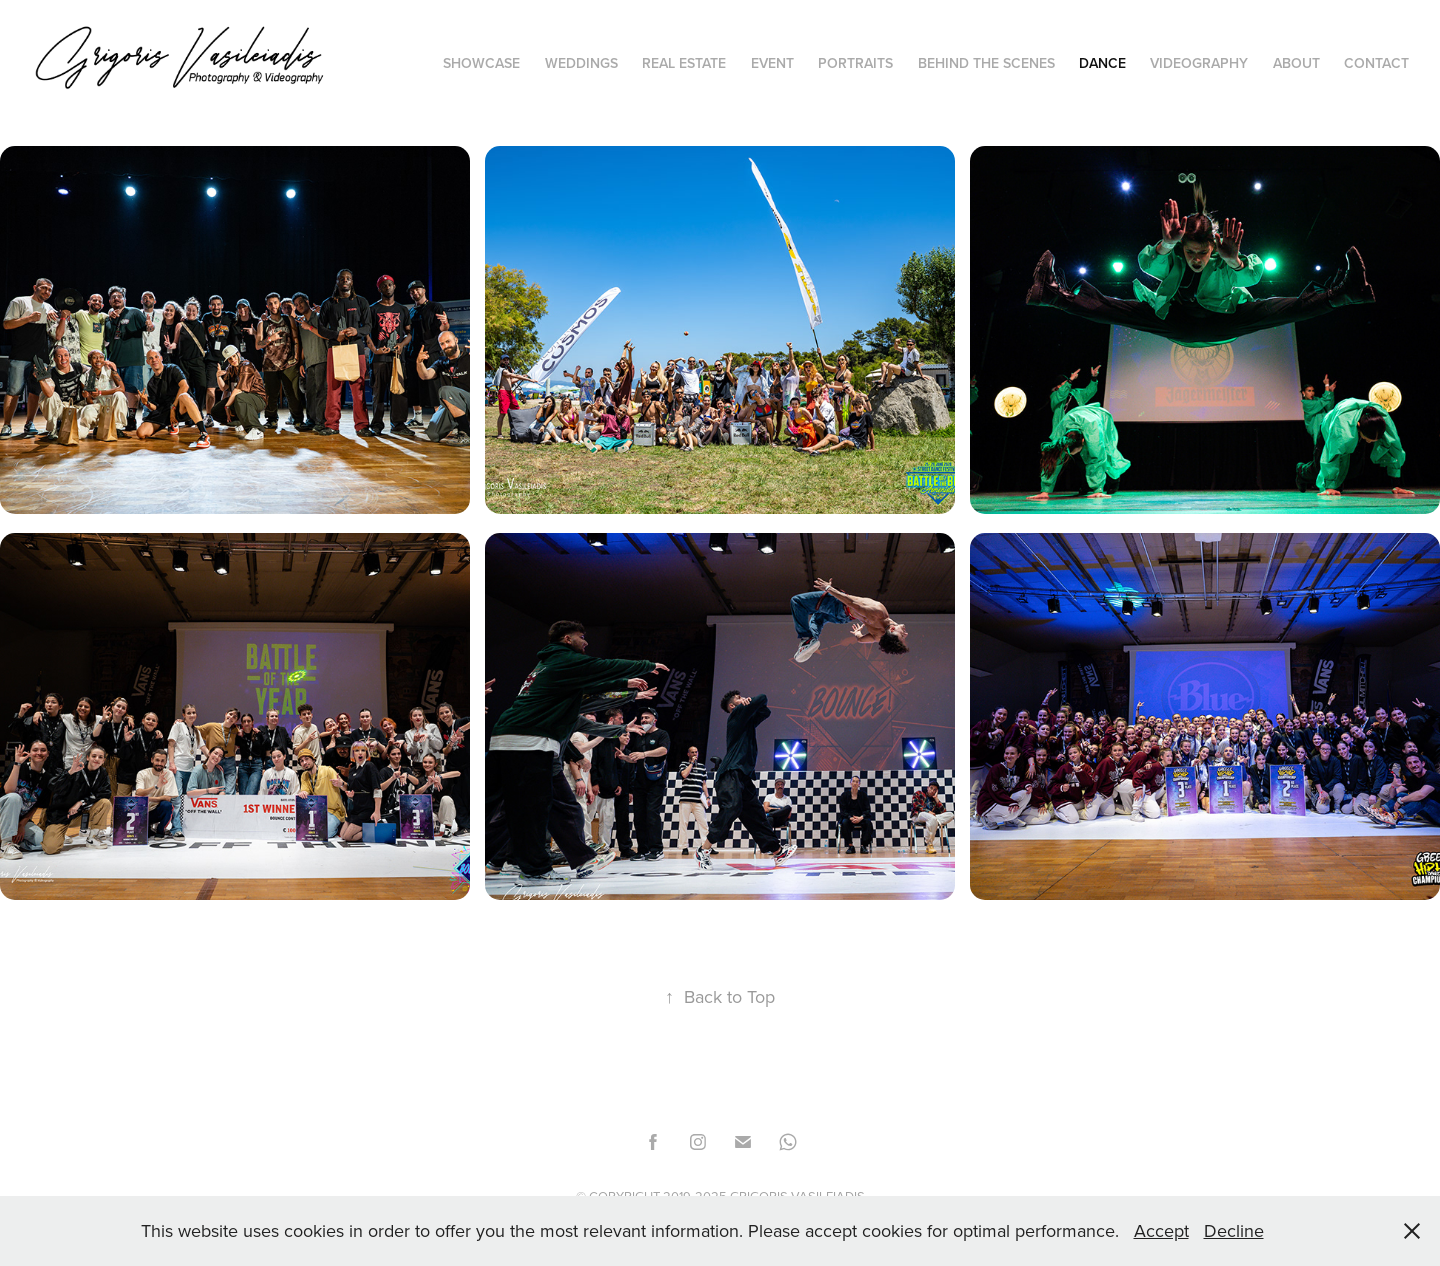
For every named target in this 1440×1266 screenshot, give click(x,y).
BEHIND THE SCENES (986, 63)
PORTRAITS (855, 63)
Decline (1234, 1230)
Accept (1161, 1230)
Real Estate (684, 63)
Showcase (481, 63)
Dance (1102, 63)
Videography (1199, 63)
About (1296, 63)
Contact (1376, 63)
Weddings (581, 63)
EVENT (772, 63)
